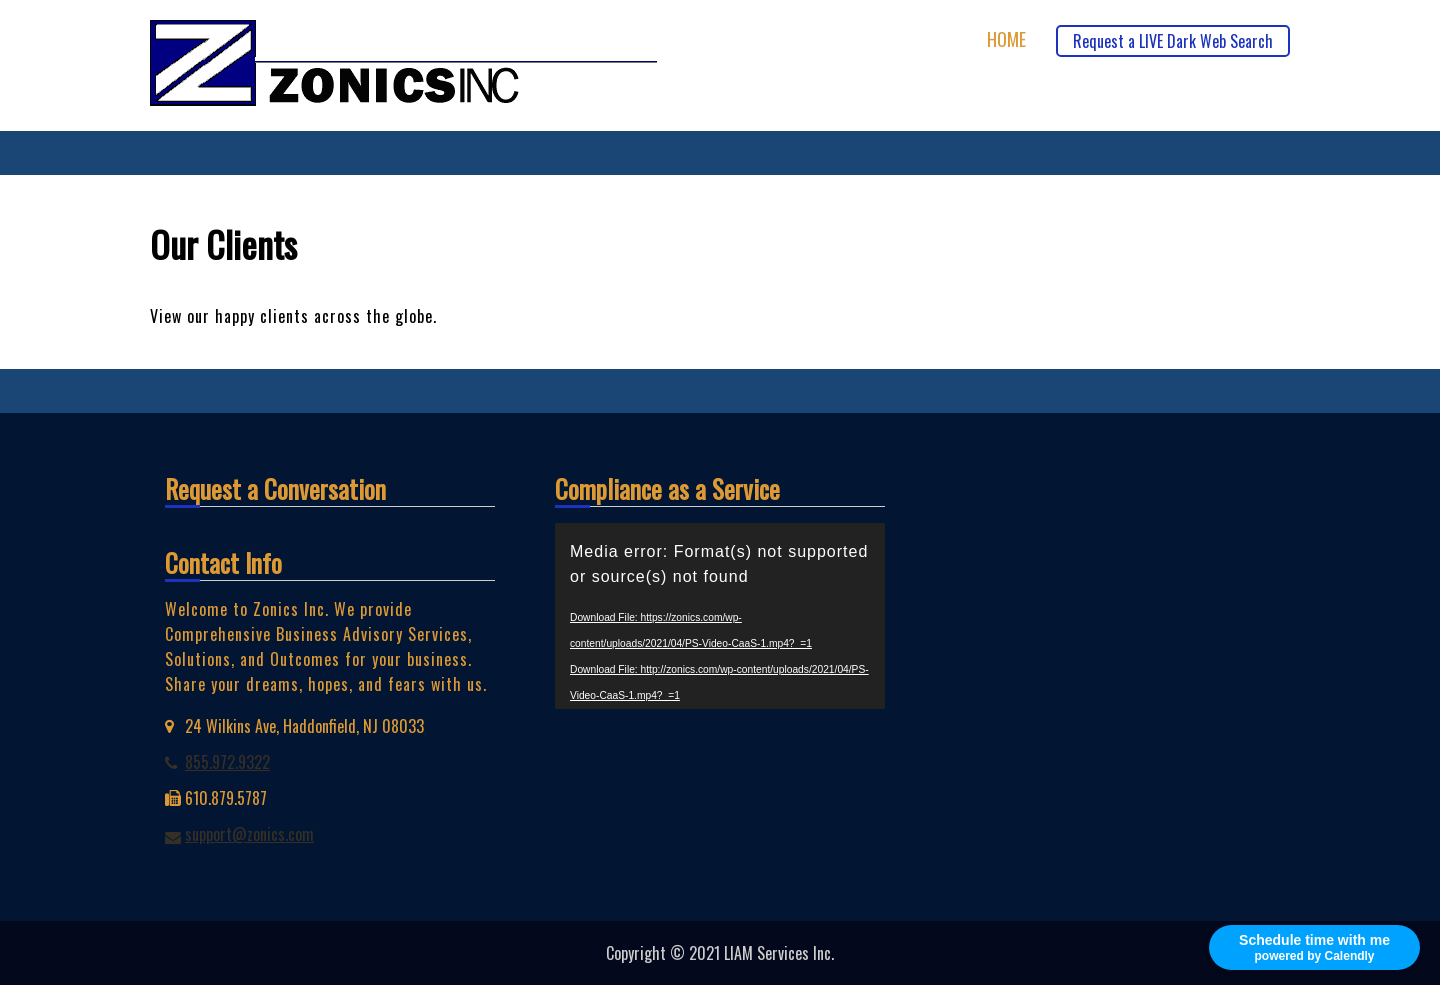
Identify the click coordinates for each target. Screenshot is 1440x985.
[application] (720, 616)
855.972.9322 (227, 762)
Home (1006, 39)
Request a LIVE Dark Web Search (1173, 41)
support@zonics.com (249, 834)
